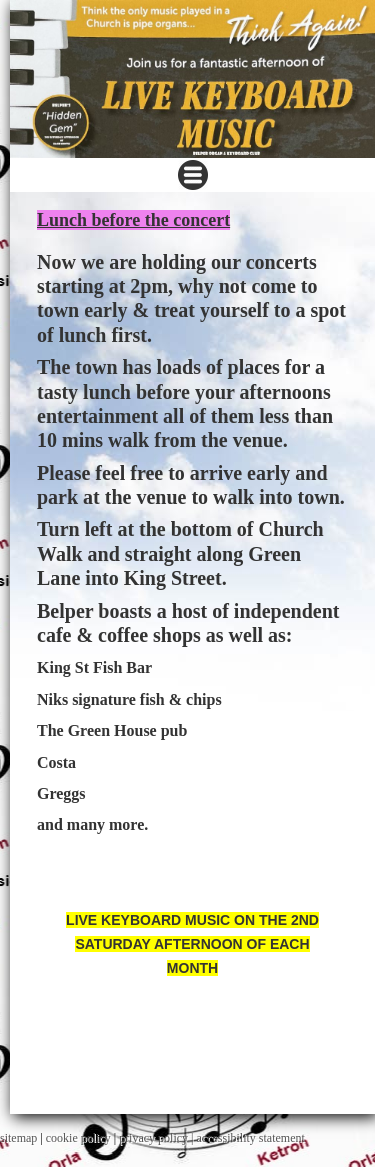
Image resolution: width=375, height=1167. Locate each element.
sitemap (18, 1138)
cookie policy (78, 1138)
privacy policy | (157, 1138)
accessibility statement (251, 1138)
